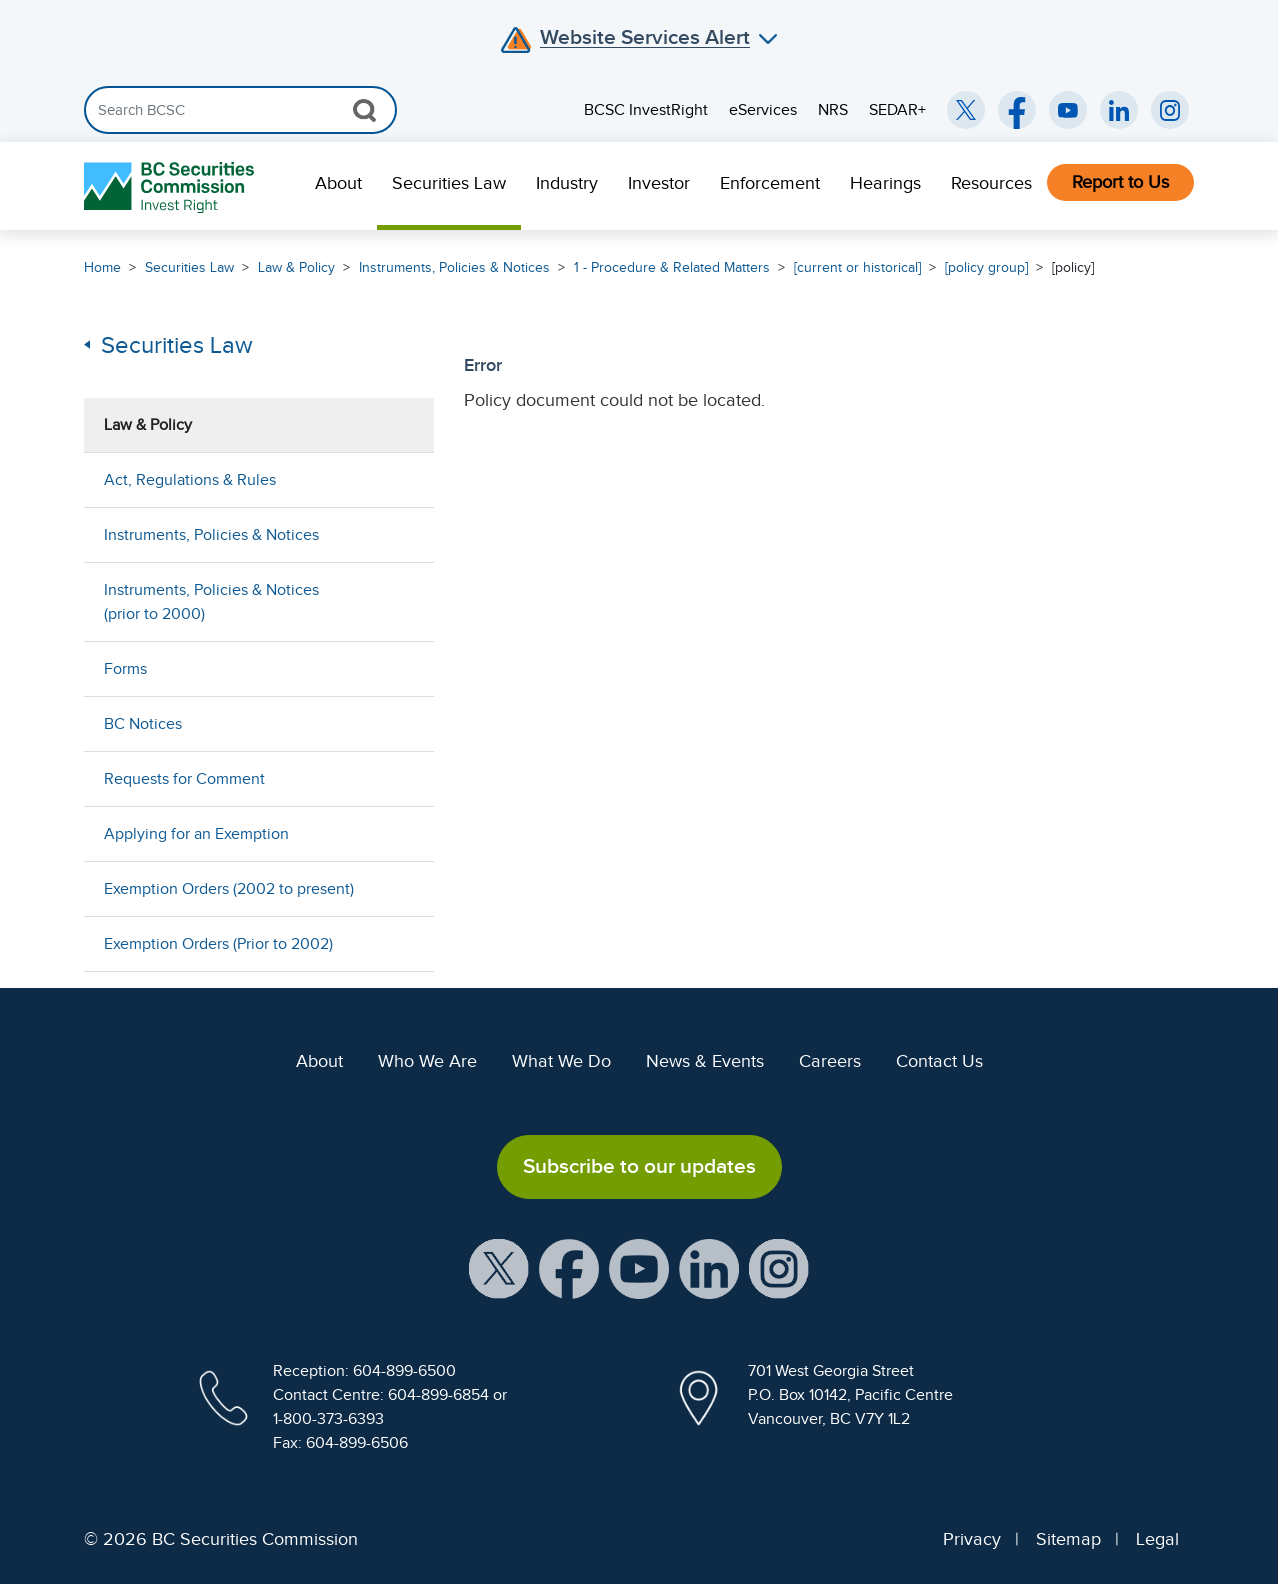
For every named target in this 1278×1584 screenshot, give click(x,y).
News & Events (705, 1061)
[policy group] (986, 267)
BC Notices (143, 724)
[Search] (240, 110)
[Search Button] (364, 110)
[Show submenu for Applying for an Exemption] (399, 833)
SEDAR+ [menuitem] (897, 110)
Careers (830, 1061)
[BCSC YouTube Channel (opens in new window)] (1068, 110)
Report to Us (1120, 182)
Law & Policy (296, 267)
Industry (567, 183)
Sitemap (1068, 1539)
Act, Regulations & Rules (190, 480)
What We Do (561, 1061)
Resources (991, 183)
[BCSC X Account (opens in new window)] (499, 1267)
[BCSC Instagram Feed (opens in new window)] (1170, 110)
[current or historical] (857, 267)
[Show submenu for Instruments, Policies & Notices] (399, 534)
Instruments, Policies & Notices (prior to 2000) (211, 602)
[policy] (1073, 267)
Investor (659, 183)
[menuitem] (338, 186)
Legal (1157, 1539)
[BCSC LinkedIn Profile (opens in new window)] (709, 1267)
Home (102, 267)
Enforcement (770, 183)
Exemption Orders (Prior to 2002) (218, 944)
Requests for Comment (184, 779)
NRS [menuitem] (833, 110)
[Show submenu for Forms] (399, 668)
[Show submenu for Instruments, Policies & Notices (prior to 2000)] (399, 601)
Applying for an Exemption (196, 834)
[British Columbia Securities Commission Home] (171, 186)
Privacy (972, 1539)
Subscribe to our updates (639, 1166)
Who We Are (427, 1061)
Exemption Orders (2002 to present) (229, 889)
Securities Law (449, 183)
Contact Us (939, 1061)
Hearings (885, 183)
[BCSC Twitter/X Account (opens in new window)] (966, 110)
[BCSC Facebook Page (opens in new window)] (1017, 110)
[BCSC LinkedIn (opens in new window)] (1119, 110)
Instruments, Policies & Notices (454, 267)
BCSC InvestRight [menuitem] (646, 110)
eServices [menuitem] (763, 110)
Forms (125, 669)
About (338, 183)
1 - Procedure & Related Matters (672, 267)
